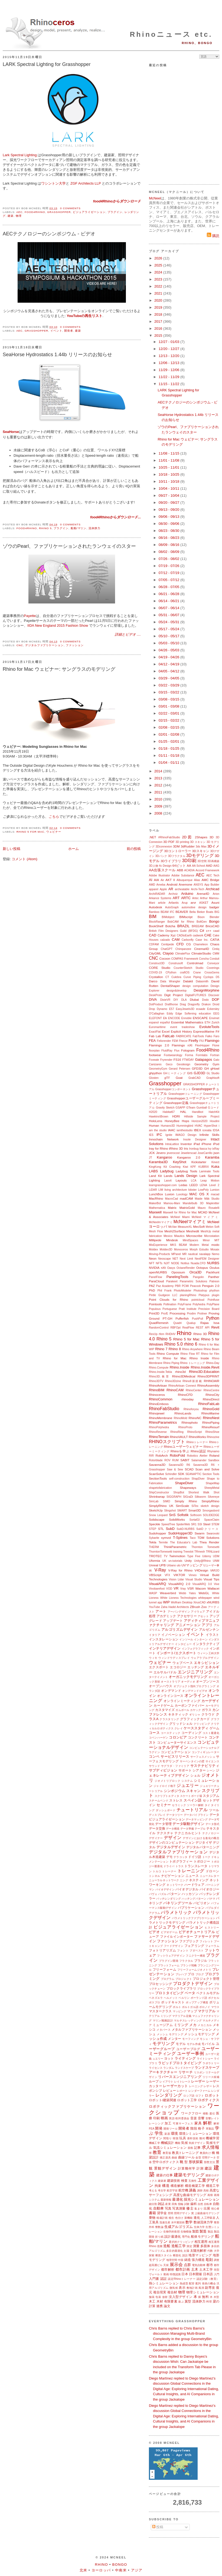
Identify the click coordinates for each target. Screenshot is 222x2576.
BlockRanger (157, 921)
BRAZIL (183, 926)
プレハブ (181, 1974)
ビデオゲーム (169, 1932)
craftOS (185, 972)
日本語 (208, 2274)
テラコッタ (180, 1857)
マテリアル (207, 2011)
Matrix (172, 1207)
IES (151, 1134)
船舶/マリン (79, 528)
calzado (165, 939)
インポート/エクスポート (176, 1653)
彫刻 (209, 2260)
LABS (153, 1171)
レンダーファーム (199, 2090)
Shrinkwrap (157, 1496)
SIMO (166, 1501)
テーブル (200, 1828)
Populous (155, 1308)
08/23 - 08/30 (169, 531)
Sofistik (183, 1515)
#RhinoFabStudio (169, 837)
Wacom (200, 1588)
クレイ (178, 1728)
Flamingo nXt (182, 1045)
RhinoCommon (160, 1399)
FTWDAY (188, 1059)
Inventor (186, 1144)
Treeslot (188, 1551)
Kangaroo (164, 1157)
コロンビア (178, 1737)
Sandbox (213, 1460)
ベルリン (184, 1997)
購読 (213, 236)
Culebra (176, 977)
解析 (207, 2123)
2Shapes (201, 837)
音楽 (193, 2118)
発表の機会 (209, 2283)
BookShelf (156, 926)
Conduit (214, 958)
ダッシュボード (166, 1810)
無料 (205, 2296)
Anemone (185, 884)
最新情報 (166, 2199)
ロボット (212, 2095)
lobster (192, 1189)
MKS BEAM (178, 1244)
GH (206, 1068)
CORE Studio (159, 967)
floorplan (154, 1050)
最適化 (177, 2199)
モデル (181, 2044)
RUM (175, 1460)
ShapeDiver (184, 1483)
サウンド (154, 1765)
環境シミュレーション (195, 2133)
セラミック (179, 1805)
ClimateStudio (201, 953)
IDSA (216, 1130)
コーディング (191, 1732)
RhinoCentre (211, 1390)
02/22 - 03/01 (169, 713)
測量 (196, 2246)
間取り (167, 2138)
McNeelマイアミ (190, 1221)
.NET (152, 837)
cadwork (198, 935)
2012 (158, 785)
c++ (208, 930)
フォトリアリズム (162, 1950)
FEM (175, 1040)
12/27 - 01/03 (169, 342)
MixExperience (158, 1244)
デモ (169, 1856)
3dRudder (188, 846)
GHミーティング (174, 1073)
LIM (160, 1189)
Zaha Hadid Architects (175, 1607)
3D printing (182, 841)
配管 (192, 2283)
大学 (216, 2250)
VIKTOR (179, 1575)
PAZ (152, 1285)
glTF (167, 1077)
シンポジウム (174, 1791)
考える (153, 2190)
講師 (200, 2190)
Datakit (188, 981)
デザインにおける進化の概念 (201, 1838)
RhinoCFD (185, 1394)
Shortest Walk (198, 1492)
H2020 (153, 1111)
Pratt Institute (187, 1308)
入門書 (154, 2278)
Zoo (204, 1607)
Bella (193, 911)
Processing (177, 1313)
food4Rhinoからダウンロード (117, 201)
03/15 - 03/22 (169, 692)
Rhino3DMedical (183, 1376)
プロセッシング (160, 1984)
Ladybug (167, 1171)
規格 (190, 2147)
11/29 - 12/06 (169, 370)
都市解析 (168, 2269)
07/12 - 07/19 (169, 573)
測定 (189, 2246)
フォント (182, 1950)
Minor (206, 1240)
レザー (208, 2086)
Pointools (155, 1304)
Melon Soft (212, 1226)
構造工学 (212, 2185)
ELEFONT (155, 1018)
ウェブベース (182, 1662)
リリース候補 (211, 2077)
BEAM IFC (167, 911)
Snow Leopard (158, 1515)
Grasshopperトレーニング (185, 1093)
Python (212, 1318)
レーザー (198, 2081)
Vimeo (193, 1575)
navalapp (204, 1254)
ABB (180, 870)
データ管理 (163, 1824)
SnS (172, 1515)
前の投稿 (134, 849)
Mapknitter (212, 1203)
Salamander (199, 1460)
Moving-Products (159, 1254)
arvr (193, 902)
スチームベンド (158, 1800)
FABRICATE (183, 1036)
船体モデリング (202, 2236)
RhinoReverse (158, 1431)
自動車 (158, 2208)
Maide (199, 1198)
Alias (197, 880)
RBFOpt (175, 1327)
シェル (195, 1775)
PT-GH (167, 1318)
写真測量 (178, 2208)
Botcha (170, 926)
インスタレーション (163, 1639)
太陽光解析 (198, 2250)
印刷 (156, 2118)
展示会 (176, 2264)
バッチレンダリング (168, 1898)
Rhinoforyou (191, 1409)
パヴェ (153, 1894)
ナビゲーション (172, 1875)
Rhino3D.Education (204, 1372)
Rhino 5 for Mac (30, 831)
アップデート (173, 1620)
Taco (193, 1537)
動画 (166, 2274)
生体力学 (199, 2226)
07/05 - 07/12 (169, 580)
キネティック (178, 1714)
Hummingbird (185, 1125)
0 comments (70, 208)
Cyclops (208, 977)
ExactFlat (155, 1031)
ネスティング (199, 1880)
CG (188, 944)
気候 (184, 2142)
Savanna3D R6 (179, 1464)
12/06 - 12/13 (169, 363)
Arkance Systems (160, 898)
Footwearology (173, 1055)
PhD (152, 1290)
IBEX (197, 1130)
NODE (175, 1263)
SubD (170, 1529)
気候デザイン (197, 2142)
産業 (168, 2204)
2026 (158, 258)
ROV (167, 1460)
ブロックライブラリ (181, 1988)
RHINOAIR (211, 1381)
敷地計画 (192, 2287)
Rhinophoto (189, 1422)
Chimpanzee (183, 948)
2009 (158, 806)
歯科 (193, 2203)
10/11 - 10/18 (169, 481)
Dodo (205, 999)
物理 (19, 215)
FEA (152, 1041)
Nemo (215, 1254)
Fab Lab (155, 1036)
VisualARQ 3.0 (202, 1584)
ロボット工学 (187, 2100)
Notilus (185, 1263)
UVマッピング (192, 1565)
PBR (178, 1285)
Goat (179, 1077)
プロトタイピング (169, 1993)
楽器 (167, 2133)
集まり (198, 2208)
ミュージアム (163, 2025)
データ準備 (187, 1828)
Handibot (197, 1111)
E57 (171, 1008)
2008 (158, 813)
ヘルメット (171, 1997)
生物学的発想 (171, 2231)
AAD (209, 865)
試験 (187, 2204)
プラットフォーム (168, 1965)
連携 (159, 2306)
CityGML (155, 953)
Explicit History (181, 1031)
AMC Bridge (210, 880)
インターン (201, 1639)
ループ (154, 2081)
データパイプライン (196, 1814)
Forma (189, 1055)
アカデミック (166, 1616)
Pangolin (198, 1277)
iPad (197, 1144)
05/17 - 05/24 (169, 629)
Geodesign (183, 1064)
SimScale (182, 1505)
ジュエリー (187, 1785)
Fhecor (183, 1040)
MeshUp (206, 1231)
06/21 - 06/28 (169, 594)
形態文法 (209, 2162)
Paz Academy (165, 1285)
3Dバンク (161, 856)
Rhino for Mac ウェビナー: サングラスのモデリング (59, 669)
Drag (183, 1004)
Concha (204, 958)
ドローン (212, 1871)
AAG (216, 865)
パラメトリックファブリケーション (194, 1918)
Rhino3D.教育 (159, 1376)
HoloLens (155, 1121)
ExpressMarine (203, 1031)
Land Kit (155, 1175)
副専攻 (210, 2287)
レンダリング (168, 2095)
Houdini (214, 1121)
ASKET (203, 902)
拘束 (158, 2185)
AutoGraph (172, 907)
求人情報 (210, 2147)
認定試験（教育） (208, 2278)
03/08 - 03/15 (169, 699)
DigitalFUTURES (195, 995)
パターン (174, 1894)
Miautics (179, 1235)
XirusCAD (199, 1602)
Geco (169, 1064)
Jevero (161, 1152)
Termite (163, 1542)
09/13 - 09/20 (169, 510)
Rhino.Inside (179, 1367)
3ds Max (201, 846)
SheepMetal (211, 1487)
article (162, 902)
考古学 (162, 2190)
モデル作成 (194, 2044)
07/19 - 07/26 (169, 566)
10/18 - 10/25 (169, 474)
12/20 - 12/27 (169, 349)
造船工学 (178, 2246)
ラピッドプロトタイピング (179, 2063)
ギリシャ (195, 1714)
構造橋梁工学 (195, 2185)
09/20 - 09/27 (169, 502)
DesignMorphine (206, 990)
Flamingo (212, 1041)
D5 (217, 977)
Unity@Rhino (202, 1560)
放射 (165, 2296)
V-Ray (160, 1570)
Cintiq (215, 948)
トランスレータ (195, 1866)
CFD (180, 944)
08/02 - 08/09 (169, 552)
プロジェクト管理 (206, 1978)
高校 (206, 2190)
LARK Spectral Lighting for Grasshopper (47, 64)
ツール (214, 1810)
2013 (158, 778)
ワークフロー (191, 2113)
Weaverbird (168, 1593)
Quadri (177, 1323)
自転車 (208, 2204)
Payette (30, 616)
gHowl (215, 1068)
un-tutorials (175, 1560)
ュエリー (157, 2058)
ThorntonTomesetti (160, 1551)
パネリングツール (177, 1903)
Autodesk (155, 907)
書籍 (152, 2213)
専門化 (186, 2236)
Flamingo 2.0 (159, 1045)
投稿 (158, 2527)
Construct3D (157, 963)
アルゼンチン (209, 1629)
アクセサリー (187, 1616)
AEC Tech (212, 875)
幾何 (202, 2138)
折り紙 (159, 2236)
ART (176, 898)
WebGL (204, 1593)
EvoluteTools (209, 1027)
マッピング (179, 2011)
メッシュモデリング (199, 2034)
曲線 (174, 2157)
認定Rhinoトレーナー (181, 2278)
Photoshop (200, 1290)
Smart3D (194, 1510)
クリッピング (202, 1723)
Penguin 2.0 (210, 1285)
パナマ (211, 1898)
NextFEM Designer (207, 1258)
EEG (216, 1013)
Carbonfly (188, 939)
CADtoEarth (184, 935)
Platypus (204, 1295)
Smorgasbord (211, 1510)
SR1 (194, 1524)
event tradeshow (182, 1027)
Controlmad (195, 963)
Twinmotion (177, 1556)
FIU (201, 1040)
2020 (158, 300)
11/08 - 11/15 (169, 453)
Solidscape (156, 1519)
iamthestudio (185, 1130)
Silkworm (200, 1496)
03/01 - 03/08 (169, 706)
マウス (215, 2007)
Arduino (187, 894)
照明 (170, 2213)
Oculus (214, 1267)
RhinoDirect (211, 1399)
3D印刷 (189, 860)
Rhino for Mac (175, 1358)
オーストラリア (170, 1681)
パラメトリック (176, 1912)
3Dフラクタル (176, 856)
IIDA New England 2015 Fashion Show (57, 625)
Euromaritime (157, 1027)
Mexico (168, 1235)
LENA (203, 1185)
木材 (159, 2301)
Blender (214, 917)
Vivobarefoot (157, 1588)
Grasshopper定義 (176, 1103)
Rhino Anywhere (192, 1349)
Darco (153, 981)
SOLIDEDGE (211, 1515)
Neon (152, 1258)
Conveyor (213, 963)
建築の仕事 (164, 2175)
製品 (210, 2231)
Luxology (182, 1194)
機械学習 (212, 2138)
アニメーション (188, 1625)
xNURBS (213, 1602)
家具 (198, 2123)
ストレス (175, 1800)
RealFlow (188, 1327)
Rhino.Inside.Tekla (160, 1371)
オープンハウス (160, 1686)
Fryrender (166, 1059)
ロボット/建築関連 (162, 2100)
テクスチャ (165, 1833)
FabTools (198, 1036)
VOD (169, 1588)
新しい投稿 (11, 849)
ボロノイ (204, 2007)
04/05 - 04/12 (169, 671)
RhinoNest (211, 1418)
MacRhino (156, 1198)
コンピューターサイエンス (177, 1742)
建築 (11, 215)
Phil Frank (164, 1290)
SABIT (185, 1460)
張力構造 (198, 2259)
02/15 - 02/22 (169, 720)
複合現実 (159, 2292)
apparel (153, 889)
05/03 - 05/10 (169, 643)
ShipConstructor (159, 1492)
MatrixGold (187, 1207)
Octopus (202, 1267)
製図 (195, 2231)
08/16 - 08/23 (169, 538)
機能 (177, 2142)
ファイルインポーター (176, 1936)
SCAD (189, 1469)
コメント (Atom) (24, 859)
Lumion (214, 1189)
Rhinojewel (156, 1413)
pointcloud (197, 1299)
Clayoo (168, 953)
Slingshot (170, 1510)
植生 (171, 2217)
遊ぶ (181, 2301)
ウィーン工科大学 (208, 1653)
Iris (186, 1148)
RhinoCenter (193, 1390)
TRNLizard (212, 1551)
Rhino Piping (171, 1363)
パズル (162, 1894)
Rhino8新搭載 (192, 1381)
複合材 (172, 2292)
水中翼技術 (178, 2222)
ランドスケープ (184, 2067)
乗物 (152, 2217)
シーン (211, 1770)
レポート (182, 2090)
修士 (189, 2208)
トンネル (154, 1875)
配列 (198, 2283)
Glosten (154, 1077)
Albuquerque (184, 880)
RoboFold (177, 1455)
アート (160, 1611)
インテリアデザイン (165, 1648)
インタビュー (183, 1644)
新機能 (188, 2217)
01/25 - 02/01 (169, 741)
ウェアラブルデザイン (205, 1657)
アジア (137, 2570)
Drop (152, 1008)
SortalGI (195, 1519)
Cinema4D (201, 948)
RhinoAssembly (208, 1385)
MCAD (202, 1212)
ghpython (155, 1073)
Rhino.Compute (158, 1367)
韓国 (175, 2138)
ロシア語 (189, 2095)
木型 (216, 2296)
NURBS (213, 1263)
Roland (214, 1455)
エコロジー (178, 1667)
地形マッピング (200, 2255)
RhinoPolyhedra (159, 1427)
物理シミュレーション (202, 2292)
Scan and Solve (207, 1469)
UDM (216, 1556)
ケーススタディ (196, 1728)
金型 (198, 2157)
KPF (193, 1166)
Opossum (178, 1272)
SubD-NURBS (185, 1528)
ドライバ (169, 1866)
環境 (174, 2133)
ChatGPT (166, 948)
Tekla (152, 1542)
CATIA (214, 939)
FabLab (168, 1036)
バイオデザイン (165, 1889)
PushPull (197, 1318)
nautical (193, 1254)
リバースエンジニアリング (179, 2077)
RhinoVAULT (179, 1437)
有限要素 (170, 2301)
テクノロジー (210, 1833)
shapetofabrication (160, 1487)
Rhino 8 (175, 1349)
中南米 (121, 2570)
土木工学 (206, 2269)
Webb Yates (187, 1593)
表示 (182, 2287)
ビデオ (154, 1932)
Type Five (193, 1556)
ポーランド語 (199, 1997)
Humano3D (168, 1125)
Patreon (214, 1281)
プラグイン (114, 212)
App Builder (211, 884)
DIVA (153, 999)
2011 (158, 792)
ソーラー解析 (195, 1805)
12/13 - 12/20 (169, 356)
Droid (216, 1004)
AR (170, 889)
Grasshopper (59, 212)
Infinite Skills (209, 1134)
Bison (201, 917)
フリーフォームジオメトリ (194, 1969)
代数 (210, 2250)
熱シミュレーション (164, 2283)
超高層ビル (155, 2265)
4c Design (165, 865)
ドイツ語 (194, 1856)
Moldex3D (166, 1249)
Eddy (170, 1013)
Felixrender (164, 1040)
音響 (201, 2118)
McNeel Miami (180, 1217)
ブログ (199, 1974)
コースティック (171, 1732)
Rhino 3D (200, 1334)
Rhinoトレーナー (197, 1442)
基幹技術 (192, 2138)
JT (150, 1157)
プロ (191, 1974)
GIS (189, 1073)
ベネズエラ (156, 1997)
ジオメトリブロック (167, 1780)
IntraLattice (172, 1144)
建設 (208, 2168)
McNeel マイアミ (205, 1217)
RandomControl (159, 1327)
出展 (207, 2208)
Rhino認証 (198, 1451)
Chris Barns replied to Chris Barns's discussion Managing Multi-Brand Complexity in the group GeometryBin (180, 2333)
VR (176, 1588)
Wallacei (213, 1588)
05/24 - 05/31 (169, 622)
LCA (193, 1180)
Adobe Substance (182, 875)
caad (216, 930)
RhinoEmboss (159, 1404)
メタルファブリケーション (192, 2029)
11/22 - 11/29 (169, 377)
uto (179, 1565)
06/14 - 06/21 (169, 601)
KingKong (155, 1166)
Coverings (213, 967)
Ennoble (186, 1018)
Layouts (181, 1180)
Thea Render (209, 1542)
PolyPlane (213, 1304)
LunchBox (156, 1194)
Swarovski (213, 1533)
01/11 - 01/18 (169, 755)
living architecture (175, 1189)
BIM (152, 916)
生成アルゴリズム (178, 2227)
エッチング (195, 1667)
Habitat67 (169, 1111)
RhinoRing (177, 1431)
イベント (56, 330)
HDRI (176, 1116)
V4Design (201, 1570)
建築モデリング (189, 2175)
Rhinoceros (157, 1394)
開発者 (68, 330)
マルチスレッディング (188, 2020)
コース (154, 1733)
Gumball (201, 1107)
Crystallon (156, 977)
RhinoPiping (210, 1422)
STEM (215, 1524)
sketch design (210, 1505)
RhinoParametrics (163, 1422)
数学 (188, 2222)
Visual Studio (193, 1579)
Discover (213, 995)
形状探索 (196, 2162)
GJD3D (199, 1073)
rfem (161, 1334)
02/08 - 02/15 (169, 727)
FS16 (177, 1059)
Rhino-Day (212, 1363)
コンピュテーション (176, 1752)
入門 (216, 2274)
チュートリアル (192, 1809)
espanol (154, 1022)
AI (150, 880)
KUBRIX (203, 1166)
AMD (152, 884)
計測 (200, 2168)
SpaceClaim (211, 1519)
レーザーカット (175, 2086)
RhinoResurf (210, 1427)
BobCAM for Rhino (180, 921)
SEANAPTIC (193, 1474)
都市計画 (182, 2269)
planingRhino (188, 1295)
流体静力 (94, 528)
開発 (158, 2128)
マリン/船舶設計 (163, 2020)
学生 (159, 2133)
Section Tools (211, 1474)
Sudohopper (157, 1533)
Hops (185, 1121)
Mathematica (157, 1207)
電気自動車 (198, 2265)
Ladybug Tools (186, 1171)
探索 (152, 2255)
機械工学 (154, 2142)
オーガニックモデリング (188, 1677)
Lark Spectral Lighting (20, 155)
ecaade (200, 1008)
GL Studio (213, 1073)
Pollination (169, 1304)
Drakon (206, 1004)
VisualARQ (157, 1584)
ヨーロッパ (101, 2570)
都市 (209, 2265)
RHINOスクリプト (167, 1441)
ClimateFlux (182, 953)
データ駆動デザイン (188, 1824)
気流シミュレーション (170, 2147)
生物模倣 (186, 2231)
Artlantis (173, 902)
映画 (164, 2118)
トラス (179, 1866)
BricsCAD (212, 926)
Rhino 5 (45, 528)
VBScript (155, 1575)
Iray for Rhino (158, 1148)
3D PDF (169, 841)
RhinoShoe (212, 1431)
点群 (187, 2265)
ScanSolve (156, 1474)
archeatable (182, 889)
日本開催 (195, 2274)
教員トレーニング (185, 2152)
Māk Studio (211, 1198)
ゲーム (214, 1728)
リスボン (199, 2072)
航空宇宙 (172, 2190)
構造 (165, 2186)
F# (217, 1031)
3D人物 (153, 865)
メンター (174, 2038)
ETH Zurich (212, 1022)
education (205, 1013)
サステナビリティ (204, 1766)
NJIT (167, 1263)
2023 (158, 279)
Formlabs (201, 1055)
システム (187, 1780)
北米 (83, 2570)
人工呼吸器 (208, 2217)
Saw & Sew (175, 1469)
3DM (176, 846)
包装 (158, 2296)
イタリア (154, 1634)
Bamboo (154, 911)
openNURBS (158, 1272)
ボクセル (213, 1997)
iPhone (206, 1144)
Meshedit (192, 1231)
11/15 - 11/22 (169, 384)
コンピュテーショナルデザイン (184, 1745)
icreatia (207, 1130)
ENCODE (174, 1018)
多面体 (205, 2246)
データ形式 (212, 1824)
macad (215, 1194)
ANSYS (198, 884)
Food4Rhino (35, 212)
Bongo (214, 921)
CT (167, 977)
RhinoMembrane (160, 1418)
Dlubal (194, 999)
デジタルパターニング (202, 1847)
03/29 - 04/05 (169, 678)
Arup (185, 902)
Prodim (191, 1313)
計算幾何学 (186, 2168)
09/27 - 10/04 (169, 495)
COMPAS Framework (184, 958)
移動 (205, 2113)
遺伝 (212, 2113)
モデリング (163, 2043)
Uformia (154, 1560)
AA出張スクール (162, 870)
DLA (184, 999)
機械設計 (167, 2142)
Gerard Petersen (179, 1068)
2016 (158, 328)
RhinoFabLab (208, 1404)
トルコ (157, 1871)
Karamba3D (158, 1162)
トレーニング (190, 1870)
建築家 (162, 2180)
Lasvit (167, 1180)
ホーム (73, 849)
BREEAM (198, 926)
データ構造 (172, 1828)
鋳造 (187, 2259)
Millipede (155, 1240)
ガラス (206, 1709)
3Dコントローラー (177, 851)
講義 (192, 2190)
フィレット (206, 1941)
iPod (216, 1144)
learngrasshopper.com (163, 1185)
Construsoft (175, 963)
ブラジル (200, 1960)
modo (215, 1244)
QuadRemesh (158, 1322)
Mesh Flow (156, 1231)
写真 (168, 2208)
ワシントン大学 (53, 183)
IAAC (171, 1130)
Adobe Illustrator (159, 875)
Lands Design (186, 1176)
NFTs (159, 1263)
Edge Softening (185, 1013)
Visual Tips (211, 1579)
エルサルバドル (165, 1672)
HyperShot (210, 1125)
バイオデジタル (186, 1889)
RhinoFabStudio (164, 1408)
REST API (202, 1327)
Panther (213, 1277)
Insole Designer (194, 1139)
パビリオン (201, 1903)
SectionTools (158, 1478)
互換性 (192, 2180)
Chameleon (200, 944)
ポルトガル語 (190, 2007)
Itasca (203, 1148)
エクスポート (159, 1667)
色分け (179, 2217)
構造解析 (177, 2185)
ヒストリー (212, 1927)
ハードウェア (194, 1884)
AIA (156, 880)
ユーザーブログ (188, 2049)
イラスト (212, 1634)
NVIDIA (154, 1267)
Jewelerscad (189, 1153)
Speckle (154, 1524)
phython (214, 1290)
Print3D (154, 1313)
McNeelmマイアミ (160, 1222)
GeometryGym (158, 1068)
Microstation (211, 1235)
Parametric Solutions (193, 1281)
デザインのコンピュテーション (172, 1842)
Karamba (212, 1157)
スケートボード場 (191, 1795)
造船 (166, 2246)
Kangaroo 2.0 (188, 1157)
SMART (182, 1510)
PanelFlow (155, 1277)
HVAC (198, 1125)
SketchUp (156, 1510)
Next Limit (186, 1258)
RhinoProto (185, 1427)
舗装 (152, 2296)
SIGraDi (188, 1496)
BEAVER (181, 911)
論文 (167, 2306)
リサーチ (185, 2072)
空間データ (209, 2157)
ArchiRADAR (157, 893)
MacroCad (171, 1198)
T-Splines (180, 1538)
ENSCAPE (200, 1018)
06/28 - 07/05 (169, 587)
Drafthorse (171, 1004)
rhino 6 (190, 1344)
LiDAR (153, 1189)
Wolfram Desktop (181, 1602)
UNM (216, 1560)
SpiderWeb (183, 1524)
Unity (188, 1560)
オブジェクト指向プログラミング (195, 1686)
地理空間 (171, 2259)
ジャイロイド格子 (165, 1785)
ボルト (177, 2007)
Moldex (153, 1249)
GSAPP (180, 1107)
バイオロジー (209, 1889)
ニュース (192, 1875)
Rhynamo (213, 1451)
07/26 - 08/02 (169, 559)
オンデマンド (171, 1690)
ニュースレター (209, 1875)
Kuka (215, 1166)
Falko (208, 1036)
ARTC (186, 898)
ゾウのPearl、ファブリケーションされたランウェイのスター (69, 546)
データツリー (174, 1814)
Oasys (171, 1267)
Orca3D (196, 1272)
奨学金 (162, 2213)
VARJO (214, 1570)
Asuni (215, 902)
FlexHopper (202, 1045)
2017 (158, 321)
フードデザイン (173, 1945)
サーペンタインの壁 (192, 1761)
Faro (216, 1036)
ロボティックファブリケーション (177, 2106)
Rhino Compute (168, 1353)
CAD (152, 935)
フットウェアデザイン (171, 1955)
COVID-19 (155, 972)
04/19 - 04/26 (169, 657)
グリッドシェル (180, 1723)
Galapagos (203, 1059)
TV (165, 1556)
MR (184, 1254)
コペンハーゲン (158, 1737)
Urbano (171, 1565)
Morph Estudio (199, 1249)
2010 (158, 799)
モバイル (208, 2044)
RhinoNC (195, 1418)
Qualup (191, 1323)
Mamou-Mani (172, 1203)
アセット (203, 1616)
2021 (158, 293)
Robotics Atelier (197, 1455)
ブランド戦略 (188, 1965)
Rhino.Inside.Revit (205, 1367)
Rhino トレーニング (192, 1363)
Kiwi (185, 1166)
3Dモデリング (200, 855)
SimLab (153, 1501)
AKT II (170, 880)
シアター (199, 1770)
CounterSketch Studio (188, 967)
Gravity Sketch (165, 1107)
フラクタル (186, 1960)
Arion (216, 893)
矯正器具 (165, 2157)
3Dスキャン (201, 851)
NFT (151, 1263)
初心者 (215, 2208)
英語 (172, 2118)
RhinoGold (211, 1409)
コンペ (154, 1756)
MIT (216, 1240)
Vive (216, 1584)
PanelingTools (177, 1277)
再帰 (210, 2195)
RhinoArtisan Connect (182, 1385)
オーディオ (188, 1681)
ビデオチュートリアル (197, 1932)
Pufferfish (182, 1318)
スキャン (193, 1791)
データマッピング (197, 1819)
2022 (158, 286)
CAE (208, 935)
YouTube (154, 1607)
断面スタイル (163, 2255)
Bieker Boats (205, 911)
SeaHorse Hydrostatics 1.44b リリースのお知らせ (57, 354)
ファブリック (189, 1941)
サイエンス (212, 1761)
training (177, 1551)
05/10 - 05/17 (169, 636)
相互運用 (201, 2241)
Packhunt (212, 1272)
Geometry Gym (206, 1064)
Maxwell (155, 1212)
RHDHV (170, 1334)
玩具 (182, 2138)
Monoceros (181, 1249)
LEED (194, 1185)
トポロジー (202, 1861)
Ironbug (193, 1148)
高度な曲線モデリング (190, 2195)
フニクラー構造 (195, 1955)
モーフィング (190, 2038)
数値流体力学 (203, 2222)
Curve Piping (192, 977)
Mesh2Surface (174, 1231)
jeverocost (173, 1153)
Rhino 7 (161, 1349)
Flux (176, 1050)
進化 (197, 2217)
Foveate (154, 1059)
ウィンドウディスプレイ (174, 1657)
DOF (215, 999)
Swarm (199, 1533)
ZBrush (195, 1607)
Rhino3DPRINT (208, 1376)
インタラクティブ (205, 1644)
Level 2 (214, 1185)
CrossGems (211, 972)
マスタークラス (160, 2011)
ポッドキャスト (173, 2002)
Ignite (168, 1134)
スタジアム (211, 1795)
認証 (163, 2278)
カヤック (195, 1710)
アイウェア (198, 1611)
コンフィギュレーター (205, 1752)
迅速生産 (164, 2222)
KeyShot (179, 1162)
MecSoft (199, 1226)
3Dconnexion (164, 846)
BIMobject (168, 917)
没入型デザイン (180, 2296)
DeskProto (155, 995)
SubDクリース (207, 1528)
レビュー (169, 2090)
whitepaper (205, 1597)
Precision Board (208, 1308)
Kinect (215, 1162)
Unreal (153, 1565)
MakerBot (155, 1203)
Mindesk (172, 1240)
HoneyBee (172, 1121)
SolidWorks (177, 1519)
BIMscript (185, 917)
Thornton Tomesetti (205, 1547)
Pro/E (164, 1313)
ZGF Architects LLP (85, 183)
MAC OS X (199, 1194)
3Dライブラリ (171, 861)
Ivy (209, 1148)
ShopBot (178, 1492)
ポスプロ (154, 2002)
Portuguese (169, 1308)
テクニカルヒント (187, 1833)
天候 (166, 2265)
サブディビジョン (163, 1770)
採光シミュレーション (201, 2199)
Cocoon (164, 958)
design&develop (176, 990)
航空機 (183, 2190)
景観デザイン (165, 2168)
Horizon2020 (199, 1121)
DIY (176, 999)
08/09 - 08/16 (169, 545)
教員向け (205, 2152)
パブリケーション (191, 1907)
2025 (158, 265)
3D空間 (202, 861)
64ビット (179, 865)
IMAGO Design (185, 1134)
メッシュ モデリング (170, 2034)
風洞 (201, 2287)
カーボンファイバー (190, 1705)
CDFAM (154, 944)
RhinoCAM (175, 1390)
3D (212, 837)
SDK (181, 1474)
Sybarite (154, 1537)
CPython (170, 972)
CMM (216, 953)
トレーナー (169, 1871)
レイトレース (182, 2081)
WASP (153, 1593)
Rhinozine (213, 1437)
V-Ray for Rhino (180, 1570)
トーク (206, 1857)
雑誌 (161, 2203)
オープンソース (207, 1681)
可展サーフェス (183, 2123)
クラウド (208, 1714)
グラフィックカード (195, 1719)
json (216, 1152)
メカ (193, 2025)
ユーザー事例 (190, 2053)
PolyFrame (184, 1304)
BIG (216, 911)
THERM (154, 1547)
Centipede (167, 944)
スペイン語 (193, 1800)
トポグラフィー (180, 1861)
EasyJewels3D (185, 1008)
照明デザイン (182, 2213)
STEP (152, 1528)
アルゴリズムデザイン (179, 1629)
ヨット (169, 2058)
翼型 (188, 2301)
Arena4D (203, 893)
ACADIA (189, 870)
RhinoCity (212, 1394)
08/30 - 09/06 (169, 524)
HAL (183, 1111)
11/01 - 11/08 (169, 460)
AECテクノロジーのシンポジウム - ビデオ (49, 233)
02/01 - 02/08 (169, 734)
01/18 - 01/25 (169, 748)
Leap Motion (210, 1180)
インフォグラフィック (195, 1648)
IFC (159, 1135)
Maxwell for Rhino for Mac (180, 1212)
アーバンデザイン (179, 1611)
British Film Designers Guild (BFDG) (173, 930)
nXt (163, 1267)
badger (214, 907)
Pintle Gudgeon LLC (163, 1295)
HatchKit (214, 1111)
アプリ (207, 1625)
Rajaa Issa (209, 1322)
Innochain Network (164, 1139)
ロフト (199, 2095)
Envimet (214, 1018)
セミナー (163, 1805)
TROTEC (155, 1556)
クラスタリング (169, 1719)
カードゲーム (164, 1705)
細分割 (153, 2204)
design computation (195, 986)
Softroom (195, 1515)
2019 (158, 307)
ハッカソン (190, 1894)
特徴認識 (175, 2274)
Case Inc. (201, 939)
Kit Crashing (172, 1166)
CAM (176, 939)
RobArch (161, 1455)
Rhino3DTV (156, 1381)
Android (171, 884)
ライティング (185, 2058)
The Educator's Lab (183, 1542)
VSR (190, 1588)
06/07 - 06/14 (169, 608)
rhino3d (180, 1371)
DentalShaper (170, 985)
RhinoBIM (156, 1390)
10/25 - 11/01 (169, 467)
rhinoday (188, 1399)
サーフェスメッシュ (202, 1756)
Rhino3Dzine (173, 1381)
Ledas (183, 1185)
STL (161, 1528)
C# (202, 931)
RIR (151, 1455)
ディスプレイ (157, 1814)
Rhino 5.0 (173, 1344)
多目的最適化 (174, 2250)
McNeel (155, 198)
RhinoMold (180, 1418)
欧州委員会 (182, 2118)
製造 (203, 2231)
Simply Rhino (186, 1501)
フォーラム (212, 1945)
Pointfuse (213, 1299)
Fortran (215, 1055)
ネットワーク (174, 1884)
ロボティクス (208, 2100)
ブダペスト (197, 1950)
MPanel (176, 1254)
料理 (209, 2301)
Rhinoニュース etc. (171, 34)
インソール (186, 1639)
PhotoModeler (182, 1290)
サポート (185, 1770)
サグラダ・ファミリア (175, 1765)
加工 (168, 2123)
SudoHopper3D (180, 1533)
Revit (215, 1327)
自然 (200, 2204)
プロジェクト (183, 1978)
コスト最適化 (211, 1732)
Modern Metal (199, 1244)
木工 (152, 2301)
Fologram (187, 1050)
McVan (172, 1226)
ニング (184, 1880)
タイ (207, 1805)
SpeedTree (168, 1524)
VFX (167, 1575)
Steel (206, 1524)
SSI (200, 1524)
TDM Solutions (208, 1537)
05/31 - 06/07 (169, 615)
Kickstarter (198, 1162)
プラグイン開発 (168, 1960)
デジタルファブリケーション (44, 645)
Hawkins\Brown (158, 1116)
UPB (162, 1565)
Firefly (193, 1041)
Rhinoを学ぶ (180, 1451)
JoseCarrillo (205, 1153)
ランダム (168, 2067)
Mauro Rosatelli (208, 1207)
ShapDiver (198, 1478)
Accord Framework (207, 870)
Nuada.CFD (198, 1263)
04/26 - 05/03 (169, 650)
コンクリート (198, 1737)
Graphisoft (212, 1077)
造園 (159, 2246)
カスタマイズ (165, 1709)
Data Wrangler (170, 981)
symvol (166, 1537)
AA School (198, 865)
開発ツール (171, 2128)
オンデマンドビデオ (195, 1690)
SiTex (194, 1505)
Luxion (169, 1194)
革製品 (210, 2128)
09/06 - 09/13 (169, 517)
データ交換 (157, 1828)
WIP (166, 1602)
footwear (155, 1055)
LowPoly (203, 1189)
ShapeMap (212, 1483)
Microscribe (194, 1235)
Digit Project (173, 995)
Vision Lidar (176, 1579)
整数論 (159, 2226)
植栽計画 (162, 2217)
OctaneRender (186, 1267)
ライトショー (205, 2058)
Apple (163, 889)
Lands (168, 1175)
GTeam (190, 1107)
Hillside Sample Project (201, 1116)
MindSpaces (190, 1240)
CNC (20, 645)
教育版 (167, 2152)
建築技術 (173, 2180)
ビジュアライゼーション (89, 212)
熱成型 (184, 2283)
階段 (193, 2128)
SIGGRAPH (173, 1496)
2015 (158, 335)
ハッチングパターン (194, 1898)
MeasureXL (185, 1226)
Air (162, 880)
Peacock (195, 1285)
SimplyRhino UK (161, 1505)
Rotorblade (156, 1460)
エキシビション (206, 1663)
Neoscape (164, 1258)
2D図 (187, 837)
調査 (216, 2259)
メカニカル (205, 2025)
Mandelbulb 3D (193, 1203)
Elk (165, 1018)
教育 (157, 2152)
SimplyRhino (210, 1501)
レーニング (196, 2086)
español (165, 1022)
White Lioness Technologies (178, 1597)
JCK (152, 1152)
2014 (158, 771)
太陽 (186, 2250)
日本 (184, 2274)
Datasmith (202, 981)
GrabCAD (194, 1077)
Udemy (206, 1556)
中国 (180, 2259)
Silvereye (213, 1496)
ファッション (75, 645)
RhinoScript (194, 1431)
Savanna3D (157, 1464)
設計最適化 (172, 2236)
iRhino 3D (176, 1148)
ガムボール (182, 1710)
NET (175, 1258)
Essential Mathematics (187, 1022)
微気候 (173, 2287)
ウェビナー (53, 831)
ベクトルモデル (207, 1993)
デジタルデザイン (170, 1847)
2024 (158, 272)
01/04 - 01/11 (169, 762)
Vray (183, 1588)
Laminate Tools (209, 1171)
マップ (192, 2011)
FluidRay (166, 1050)
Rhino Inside (199, 1358)
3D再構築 (213, 861)
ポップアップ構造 (197, 2002)
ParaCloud (156, 1281)
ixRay (215, 1148)
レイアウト (166, 2081)
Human (154, 1125)
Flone (215, 1045)
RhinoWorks (197, 1437)
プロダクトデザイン (193, 1983)
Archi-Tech (197, 889)
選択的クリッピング (181, 2241)
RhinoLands (182, 1413)
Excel (166, 1031)
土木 (194, 2269)
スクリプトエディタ (167, 1795)
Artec (195, 898)
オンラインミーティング (182, 1701)
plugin (215, 1295)
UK (164, 1560)
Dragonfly (194, 1004)
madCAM (186, 1198)
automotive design (194, 907)
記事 (197, 2147)
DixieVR (165, 999)
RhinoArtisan (158, 1385)
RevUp (153, 1334)
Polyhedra (199, 1304)
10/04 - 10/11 (169, 488)
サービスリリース (175, 1756)
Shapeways (188, 1487)
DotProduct (156, 1004)
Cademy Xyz (167, 935)
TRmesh (199, 1551)
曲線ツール (186, 2157)
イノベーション (173, 1634)
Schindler (171, 1474)
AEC (19, 212)
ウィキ (153, 1657)
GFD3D (197, 1068)
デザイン (172, 1837)
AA (189, 865)
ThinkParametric (175, 1547)
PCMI (185, 1285)
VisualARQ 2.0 (179, 1584)
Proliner (202, 1313)
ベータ (190, 1993)
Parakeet (172, 1281)
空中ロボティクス (165, 2162)
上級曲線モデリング (207, 2213)
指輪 (180, 2204)
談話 (185, 2255)
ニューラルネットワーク (164, 1880)
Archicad (212, 889)
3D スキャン (198, 841)
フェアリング (194, 1945)
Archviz (173, 893)
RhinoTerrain (159, 1437)
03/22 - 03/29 (169, 685)
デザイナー (156, 1838)
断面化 (177, 2255)
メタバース (163, 2029)
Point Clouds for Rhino (168, 1299)
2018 (158, 314)
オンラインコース (170, 1695)
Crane (197, 972)
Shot (216, 1492)
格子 (201, 2128)
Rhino (184, 1333)
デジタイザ (203, 1842)
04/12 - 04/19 (169, 664)
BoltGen (202, 921)
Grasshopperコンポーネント (173, 1089)
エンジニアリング (195, 1672)
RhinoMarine (210, 1413)
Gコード (213, 1107)
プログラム (168, 1978)
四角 (174, 2204)
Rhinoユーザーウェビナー (183, 1446)
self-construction (179, 1478)
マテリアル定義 (181, 2015)
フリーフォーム (164, 1969)
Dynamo (162, 1008)
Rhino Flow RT (190, 1353)
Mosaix (214, 1249)
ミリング (181, 2025)
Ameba (160, 884)
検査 (184, 2180)
